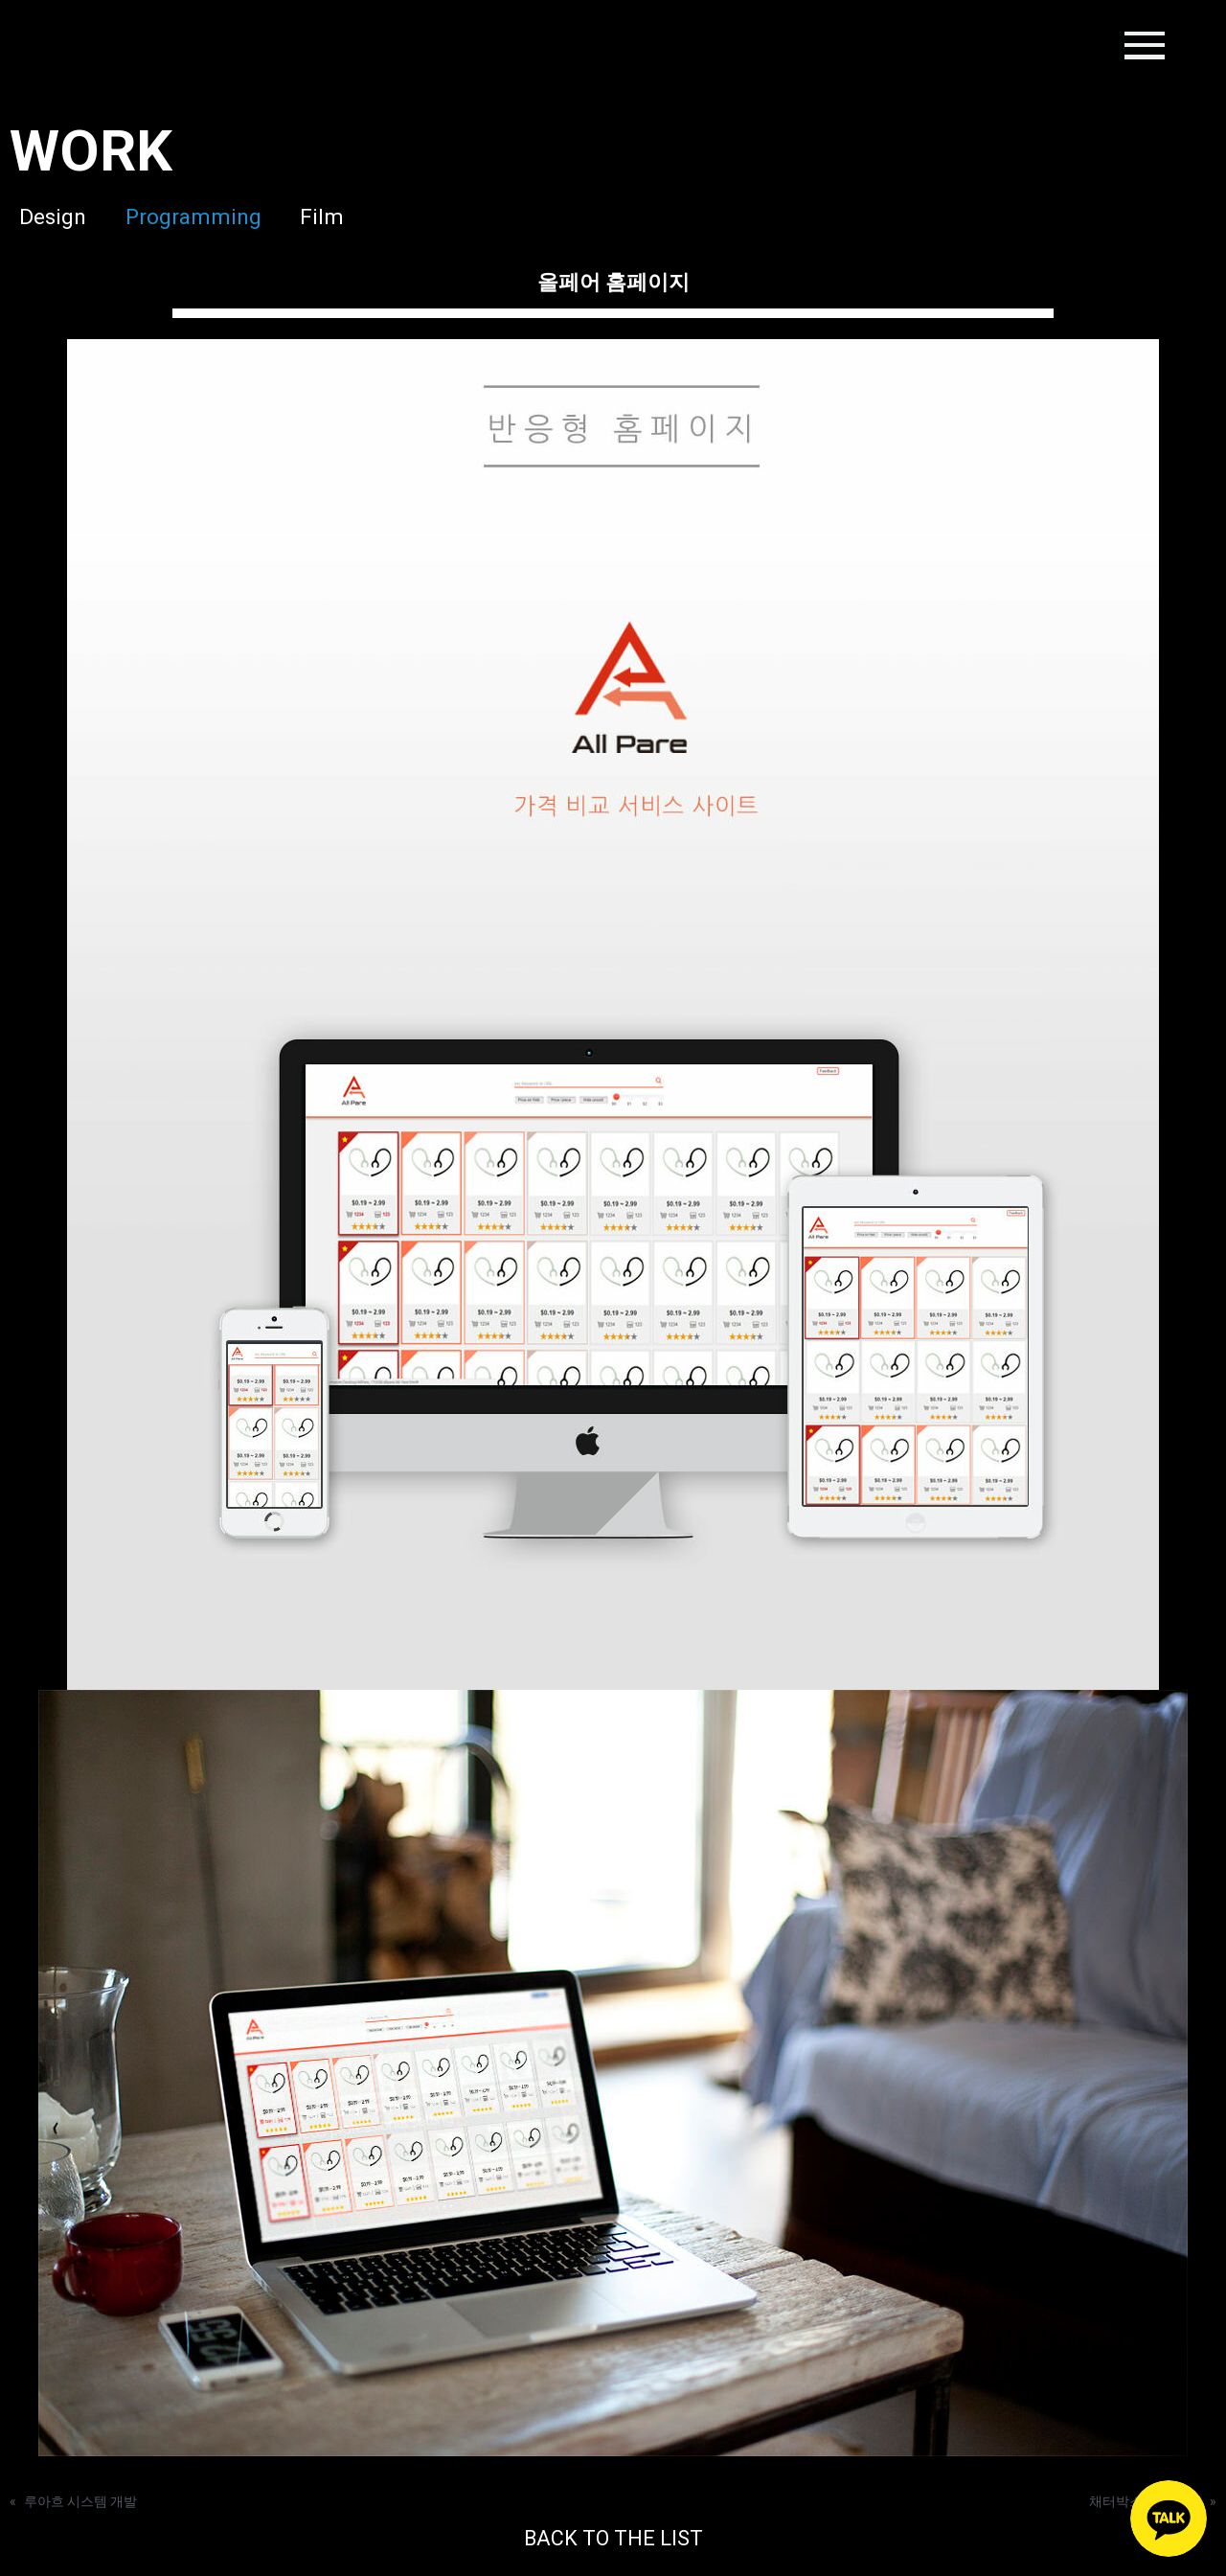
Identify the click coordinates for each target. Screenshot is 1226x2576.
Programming (196, 216)
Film (338, 216)
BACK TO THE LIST (613, 2538)
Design (43, 216)
